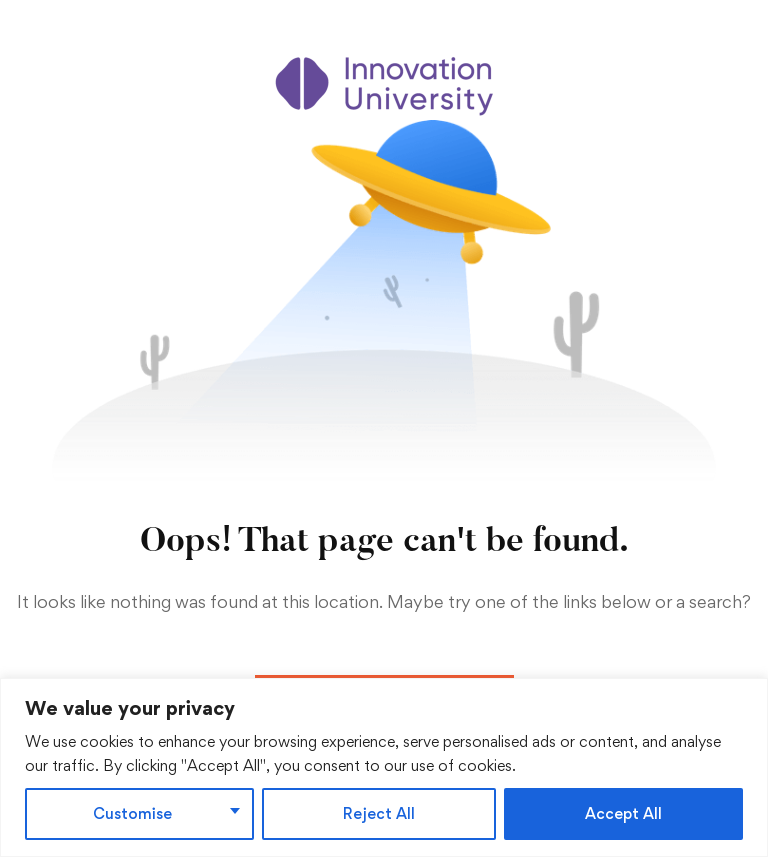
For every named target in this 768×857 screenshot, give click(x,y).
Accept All (623, 813)
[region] (384, 767)
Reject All (379, 813)
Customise (132, 813)
